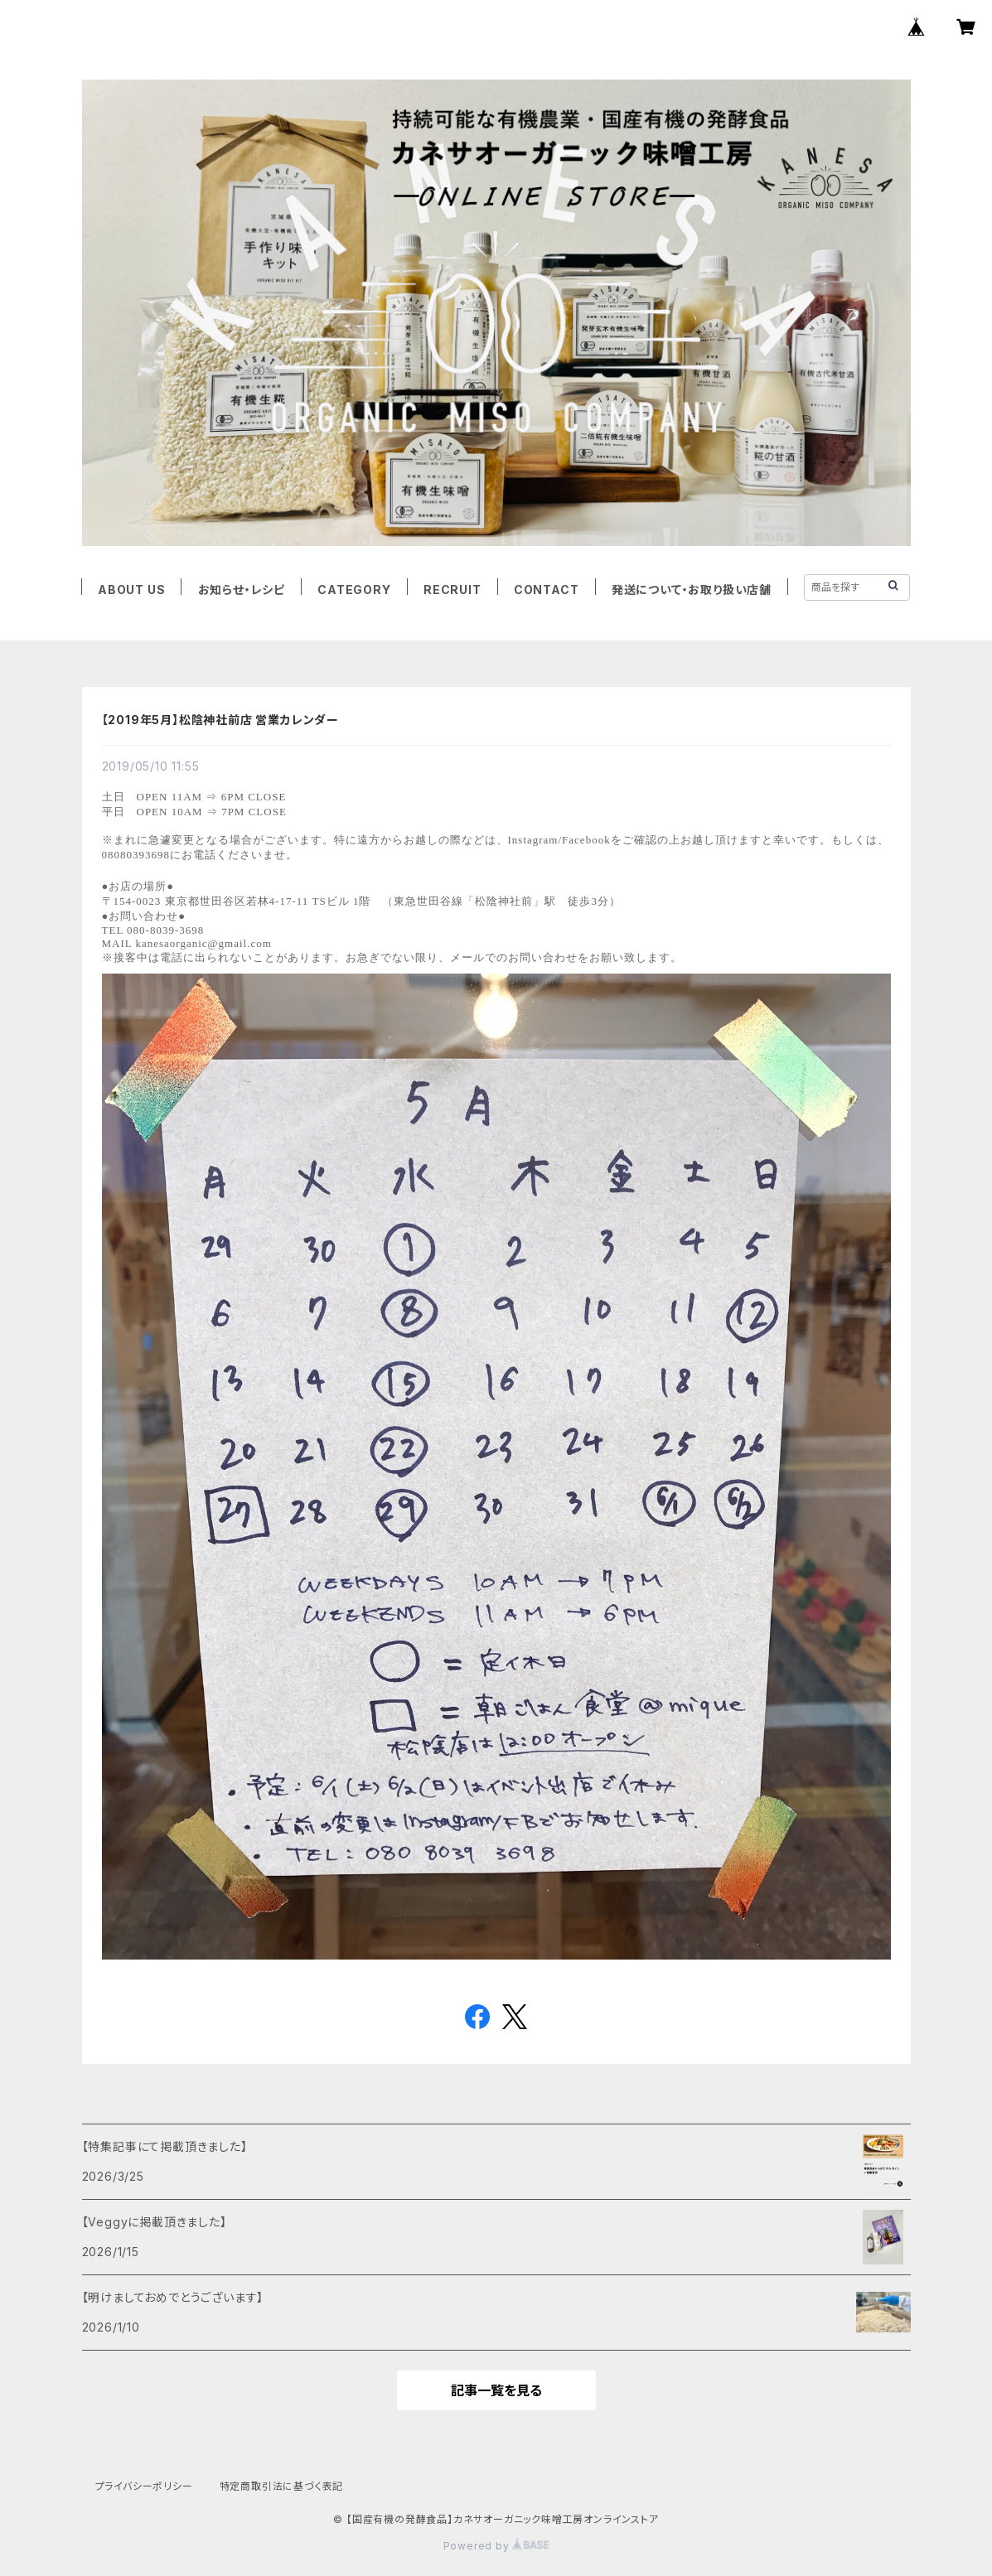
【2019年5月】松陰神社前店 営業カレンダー (220, 720)
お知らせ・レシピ (241, 589)
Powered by (496, 2546)
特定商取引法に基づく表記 (282, 2486)
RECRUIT (452, 589)
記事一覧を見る (496, 2390)
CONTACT (546, 589)
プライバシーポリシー (144, 2486)
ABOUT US (131, 589)
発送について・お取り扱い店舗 (692, 589)
